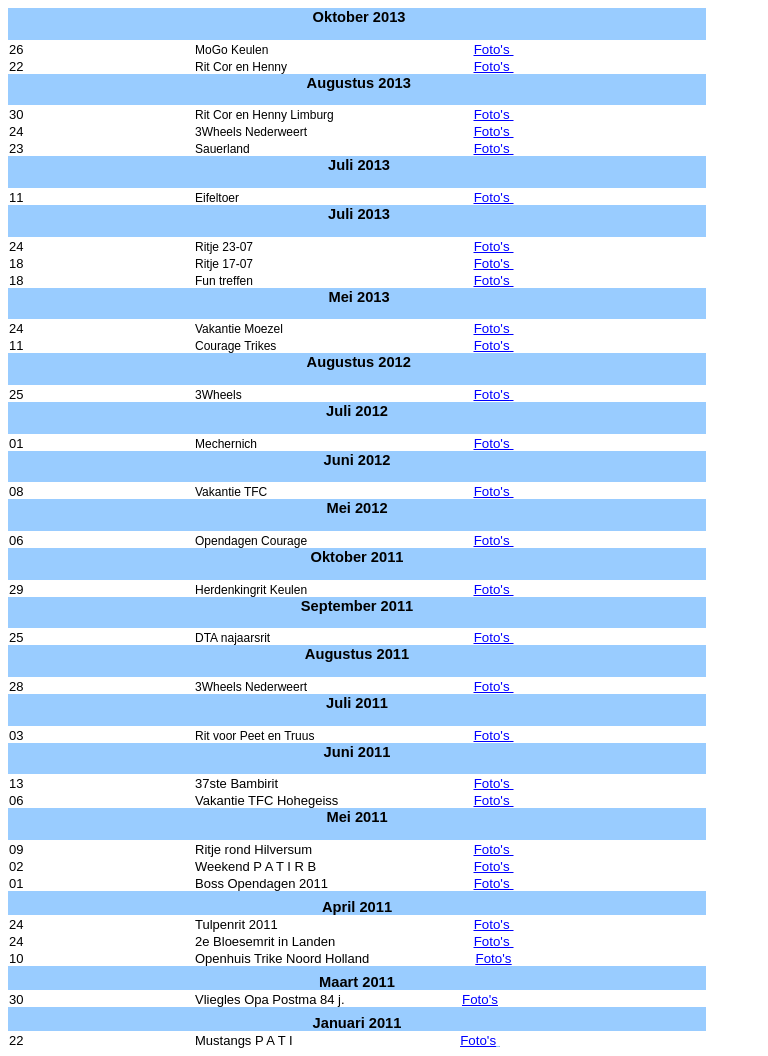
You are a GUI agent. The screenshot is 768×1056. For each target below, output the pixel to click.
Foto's (494, 49)
